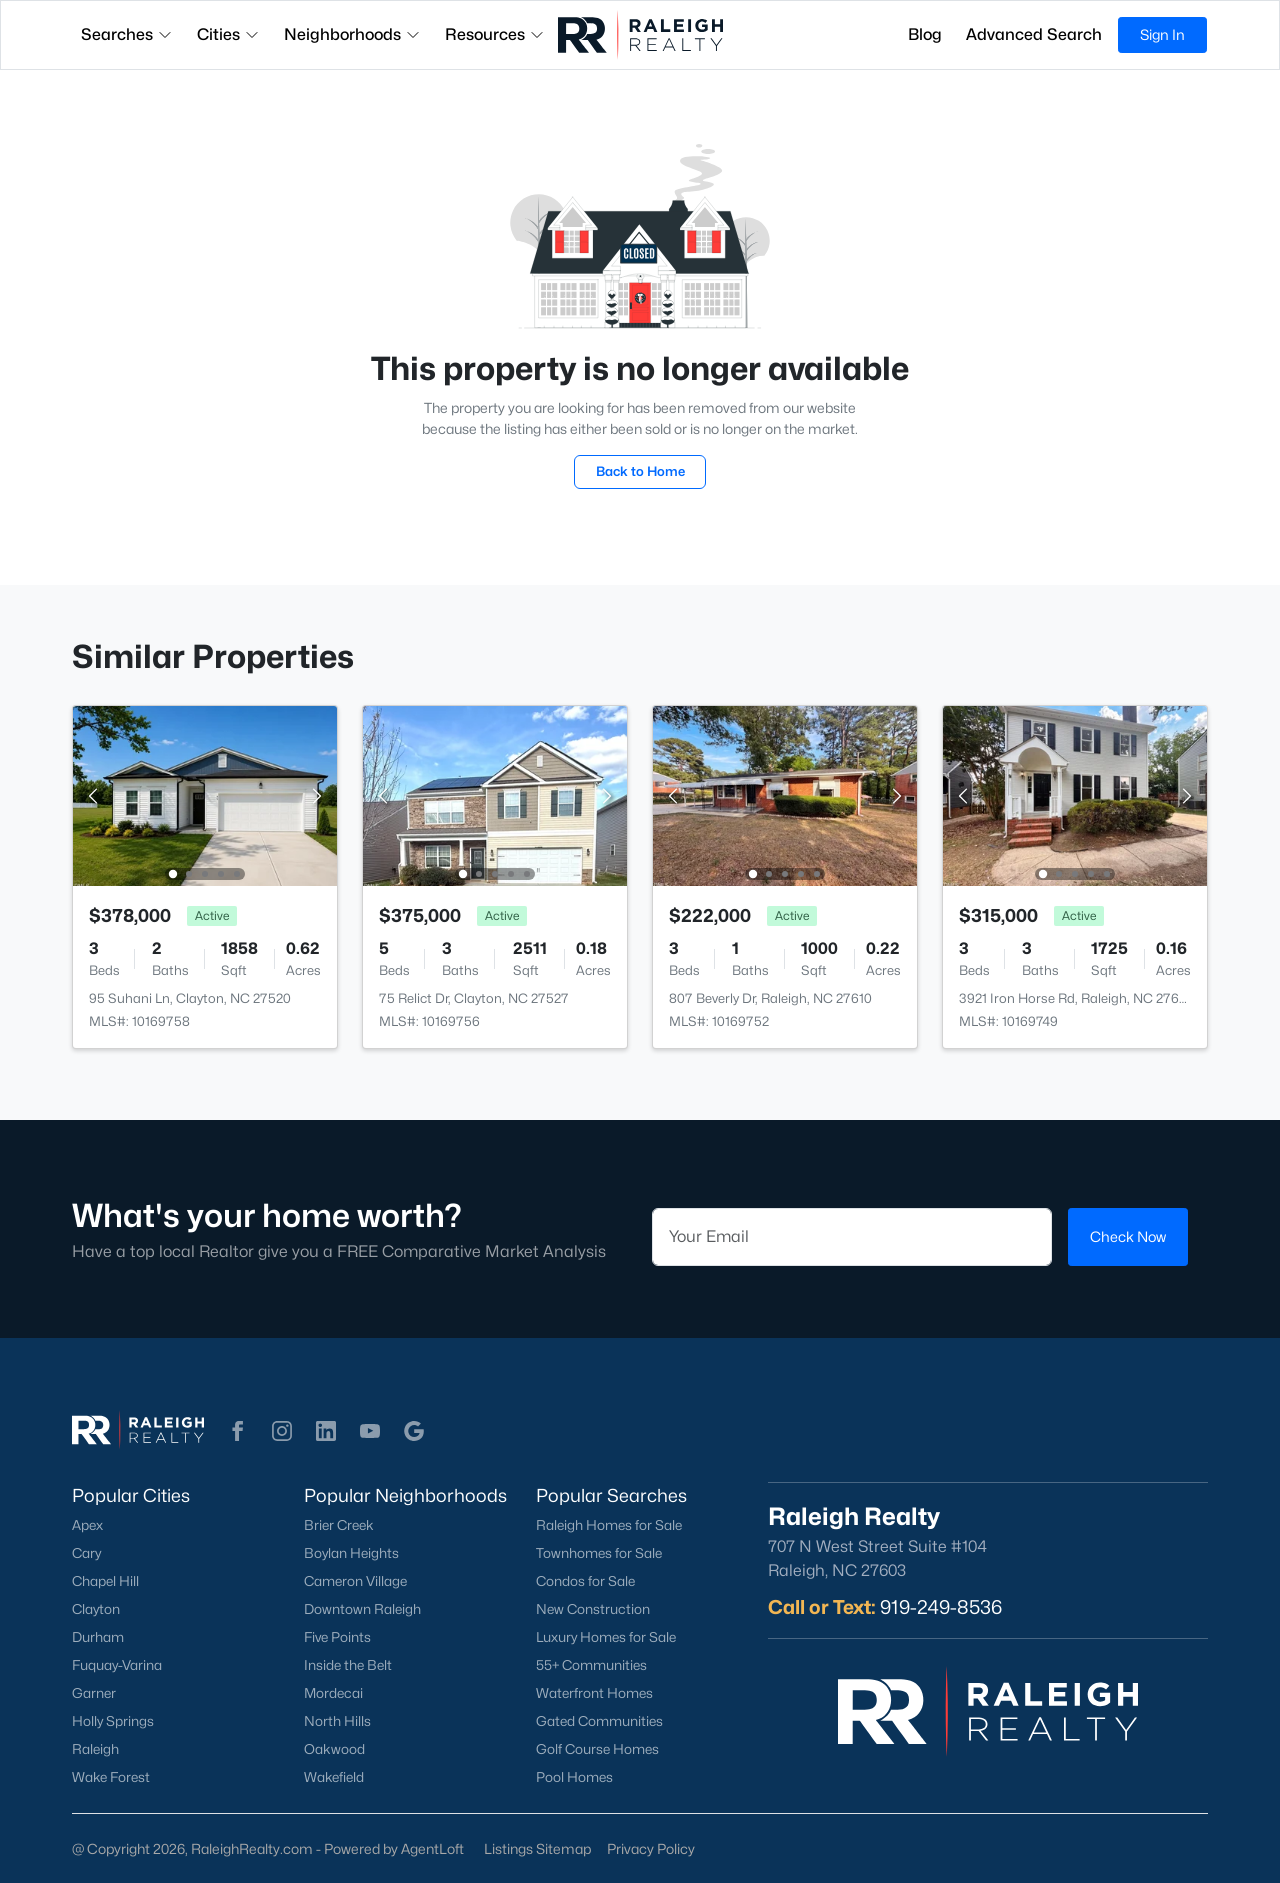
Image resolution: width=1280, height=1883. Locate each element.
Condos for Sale (585, 1581)
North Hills (337, 1721)
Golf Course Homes (597, 1749)
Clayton (96, 1609)
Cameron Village (355, 1581)
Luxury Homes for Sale (606, 1637)
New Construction (593, 1609)
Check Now (1128, 1236)
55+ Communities (591, 1665)
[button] (238, 1431)
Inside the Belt (348, 1665)
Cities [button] (228, 34)
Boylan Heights (351, 1553)
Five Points (337, 1637)
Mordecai (333, 1693)
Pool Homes (574, 1777)
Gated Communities (599, 1721)
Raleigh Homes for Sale (609, 1525)
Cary (86, 1553)
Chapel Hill (105, 1581)
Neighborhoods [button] (352, 34)
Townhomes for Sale (599, 1553)
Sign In (1162, 34)
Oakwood (334, 1749)
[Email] (852, 1237)
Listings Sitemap (537, 1848)
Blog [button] (925, 34)
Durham (98, 1637)
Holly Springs (113, 1721)
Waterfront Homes (594, 1693)
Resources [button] (495, 34)
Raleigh (95, 1749)
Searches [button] (127, 34)
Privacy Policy (651, 1848)
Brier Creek (339, 1525)
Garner (94, 1693)
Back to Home (640, 471)
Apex (87, 1525)
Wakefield (334, 1777)
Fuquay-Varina (117, 1665)
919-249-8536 (941, 1607)
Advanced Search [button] (1034, 34)
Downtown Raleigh (362, 1609)
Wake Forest (111, 1777)
